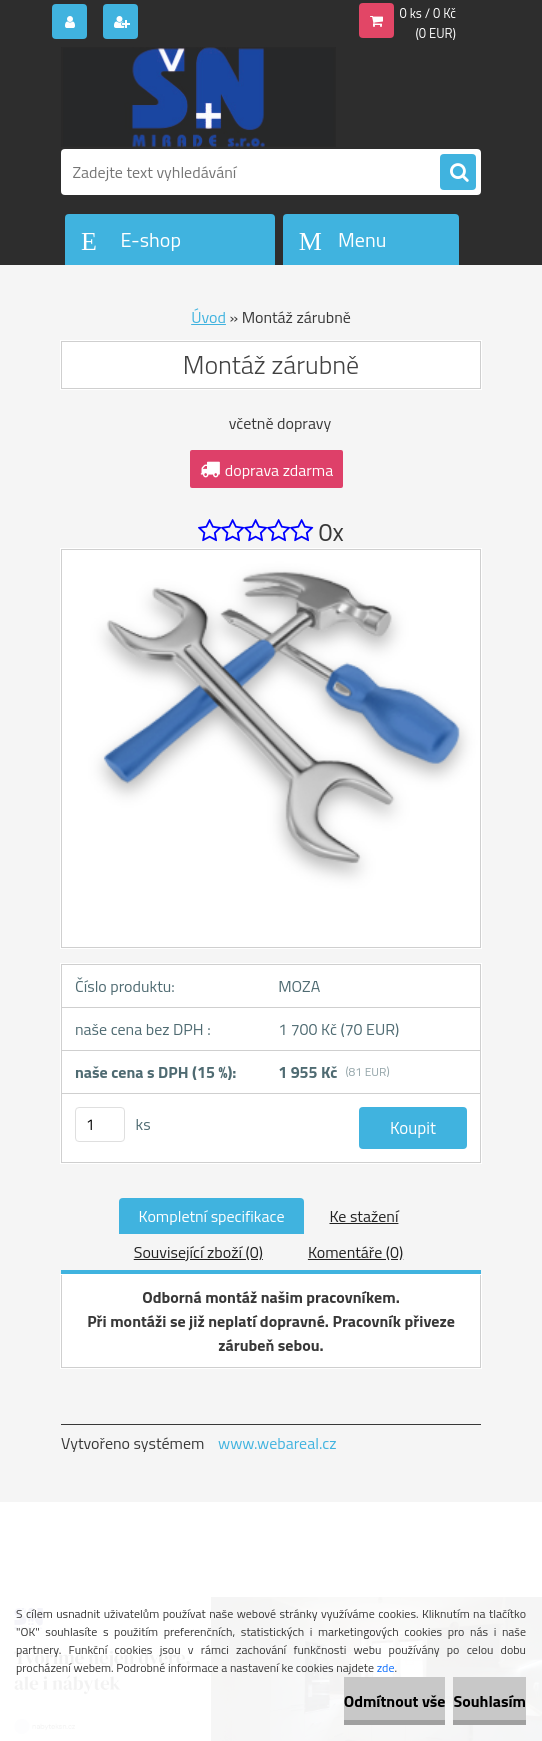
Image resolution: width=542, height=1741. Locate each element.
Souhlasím (489, 1701)
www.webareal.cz (277, 1443)
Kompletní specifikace (212, 1216)
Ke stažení (363, 1216)
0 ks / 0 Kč (428, 13)
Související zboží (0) (198, 1252)
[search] (458, 173)
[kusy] (100, 1124)
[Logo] (198, 97)
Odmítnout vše (395, 1701)
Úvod (208, 317)
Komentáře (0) (355, 1252)
